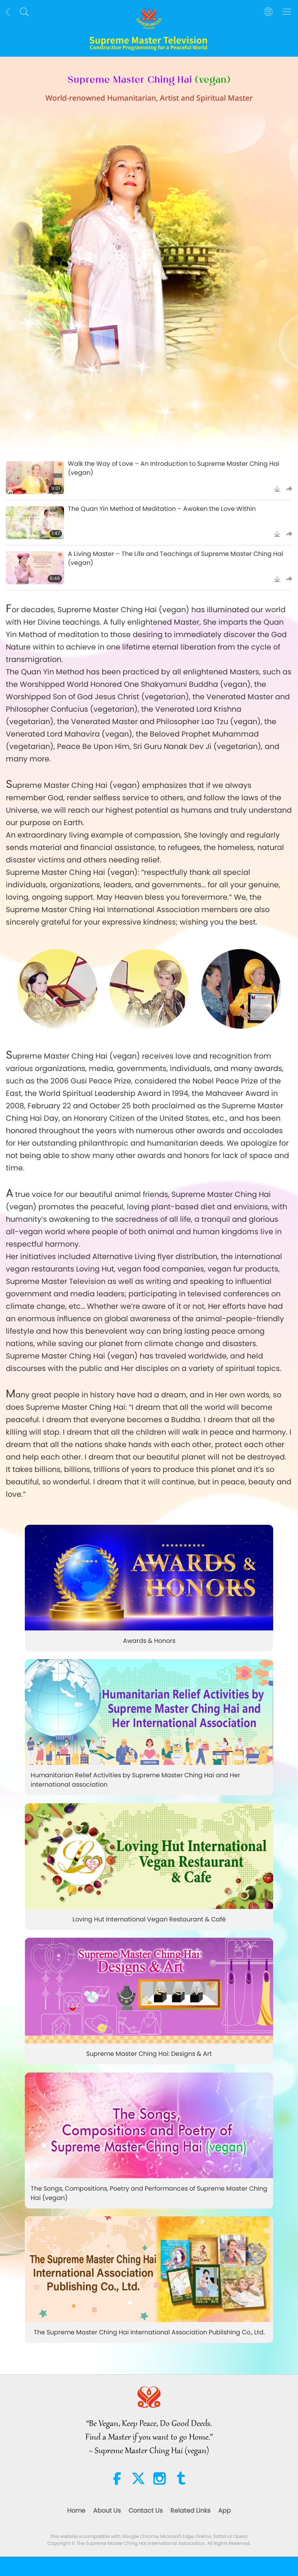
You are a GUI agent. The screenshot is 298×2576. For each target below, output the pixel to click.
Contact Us (145, 2510)
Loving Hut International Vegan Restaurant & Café (149, 1919)
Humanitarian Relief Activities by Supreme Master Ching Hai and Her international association (135, 1780)
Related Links (190, 2510)
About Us (107, 2510)
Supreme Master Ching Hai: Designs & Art (149, 2054)
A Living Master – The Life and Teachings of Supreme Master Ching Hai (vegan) (175, 558)
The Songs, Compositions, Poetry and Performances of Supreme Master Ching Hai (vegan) (149, 2193)
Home (76, 2510)
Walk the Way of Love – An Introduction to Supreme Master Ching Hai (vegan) (173, 468)
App (224, 2510)
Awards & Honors (149, 1640)
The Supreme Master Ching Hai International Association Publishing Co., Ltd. (149, 2332)
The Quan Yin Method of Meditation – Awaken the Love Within (162, 509)
